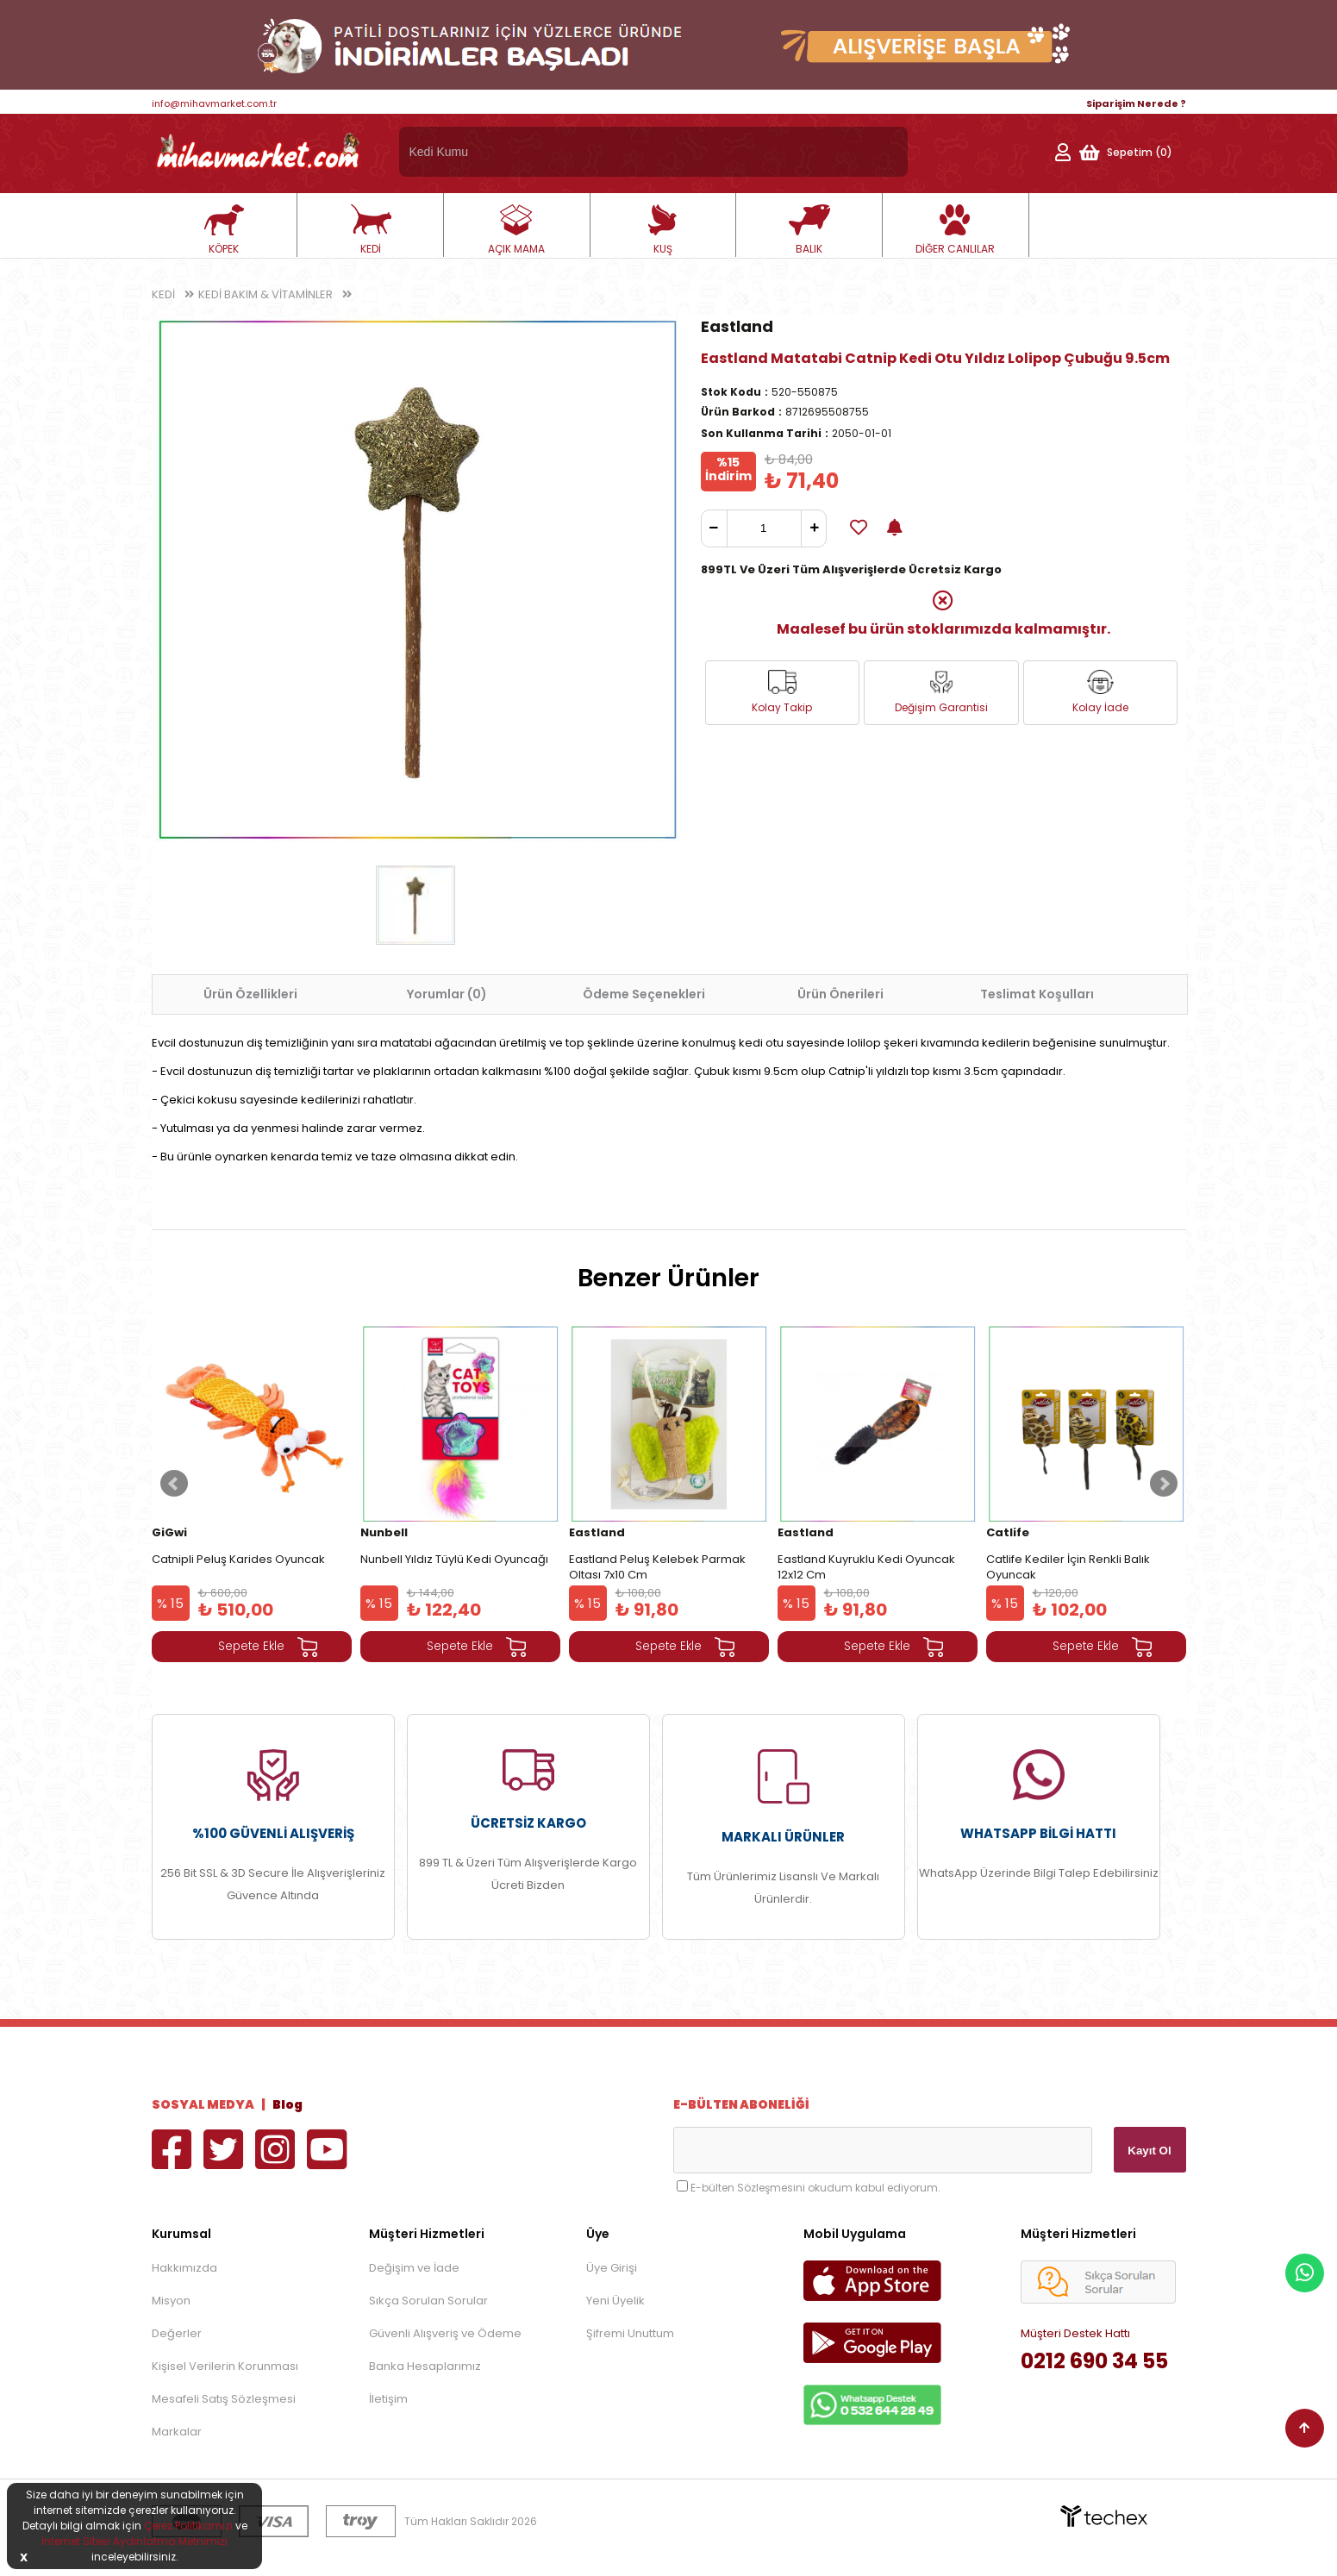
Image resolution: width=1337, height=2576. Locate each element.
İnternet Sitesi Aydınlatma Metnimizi (134, 2541)
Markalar (177, 2431)
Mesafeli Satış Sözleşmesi (224, 2399)
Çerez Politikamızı (188, 2525)
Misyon (171, 2300)
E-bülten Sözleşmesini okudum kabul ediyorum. (815, 2187)
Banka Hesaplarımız (425, 2366)
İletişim (388, 2399)
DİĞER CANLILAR (955, 230)
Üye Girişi (611, 2268)
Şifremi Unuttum (630, 2333)
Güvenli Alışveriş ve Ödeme (445, 2333)
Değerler (177, 2333)
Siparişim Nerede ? (1136, 103)
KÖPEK (224, 230)
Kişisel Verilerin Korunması (225, 2366)
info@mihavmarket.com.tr (214, 103)
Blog (287, 2104)
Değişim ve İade (414, 2268)
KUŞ (663, 230)
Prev (174, 1483)
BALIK (809, 230)
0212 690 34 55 (1094, 2361)
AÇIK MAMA (516, 230)
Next (1164, 1483)
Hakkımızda (184, 2268)
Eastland (737, 326)
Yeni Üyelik (615, 2300)
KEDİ (371, 230)
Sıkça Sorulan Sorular (428, 2300)
